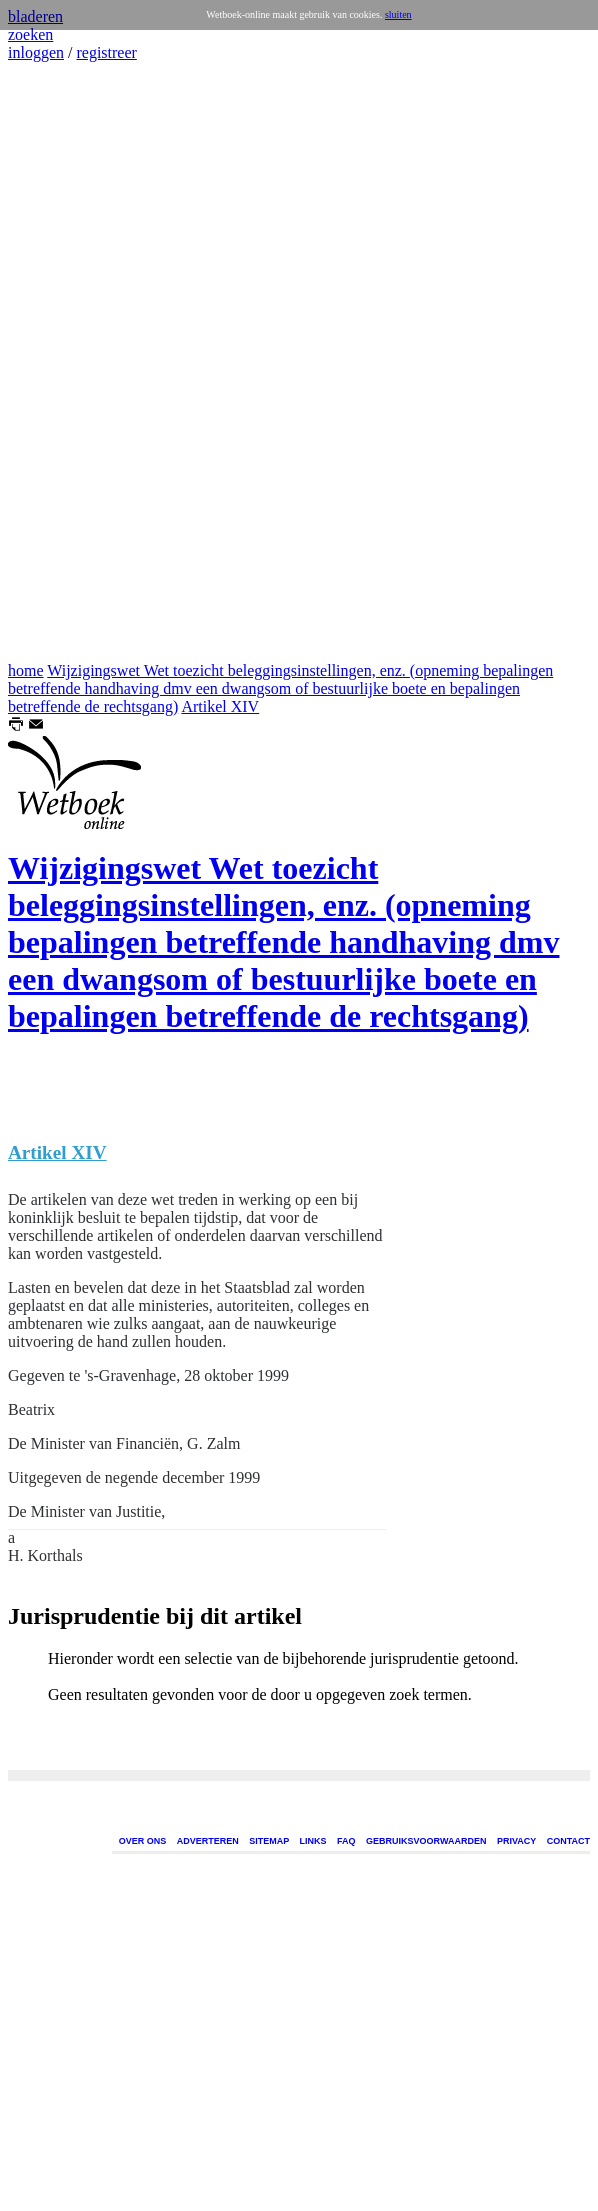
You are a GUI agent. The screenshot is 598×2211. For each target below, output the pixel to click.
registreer (106, 52)
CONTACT (568, 1841)
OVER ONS (143, 1841)
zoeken (30, 34)
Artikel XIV (220, 706)
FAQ (346, 1841)
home (26, 670)
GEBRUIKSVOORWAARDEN (426, 1841)
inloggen (36, 52)
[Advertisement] (68, 362)
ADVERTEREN (208, 1841)
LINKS (313, 1841)
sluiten (398, 14)
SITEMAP (269, 1841)
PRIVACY (516, 1841)
